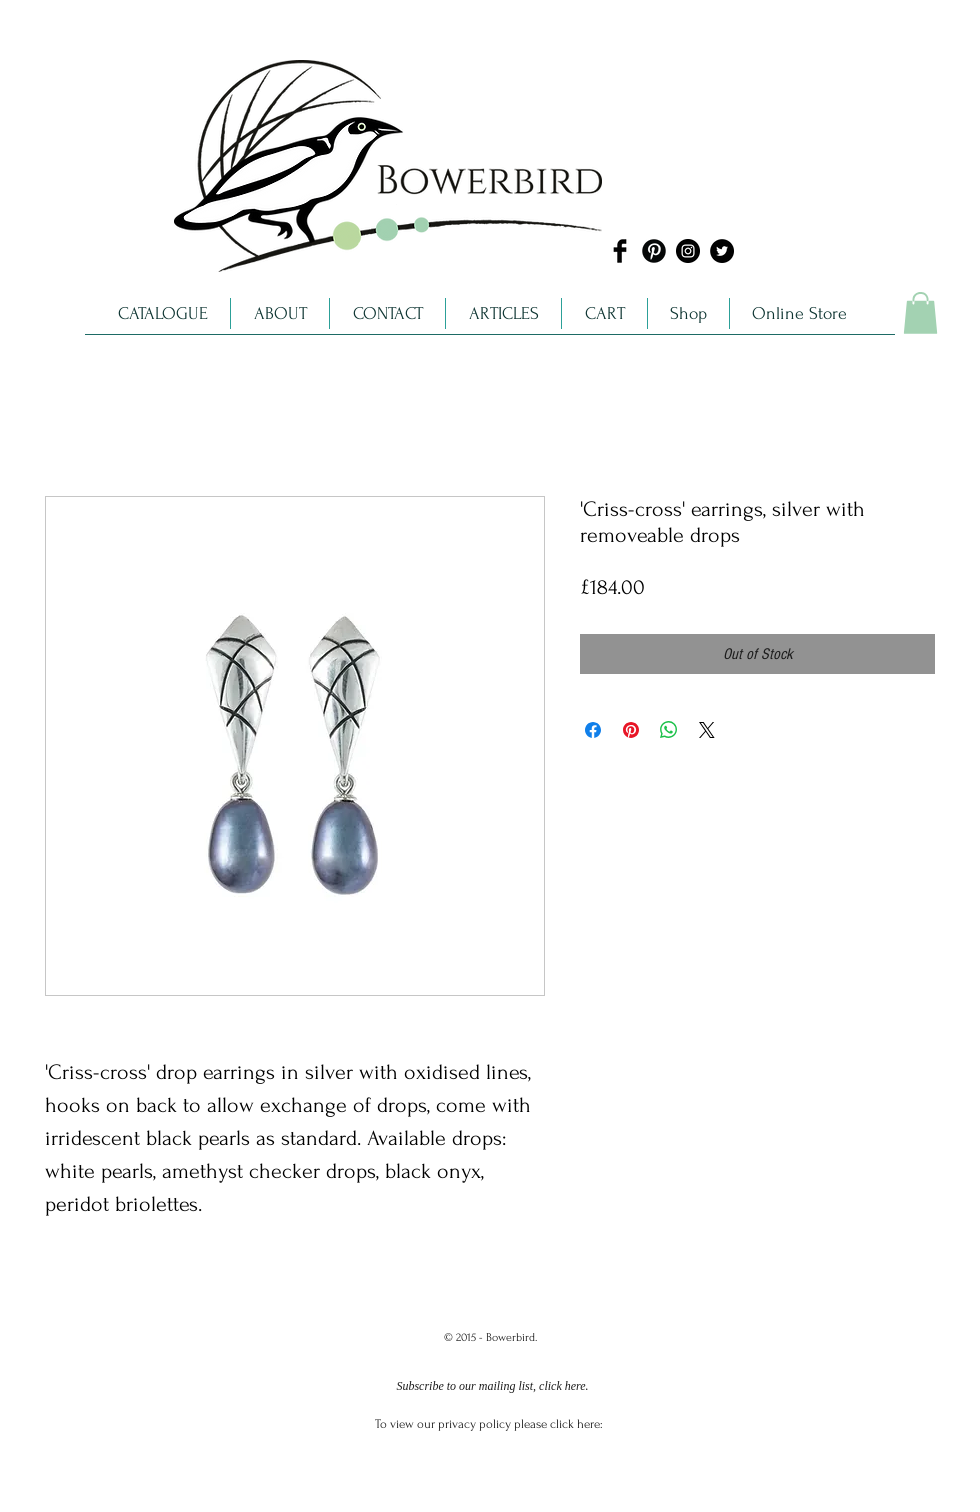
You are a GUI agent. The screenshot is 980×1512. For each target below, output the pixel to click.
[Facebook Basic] (620, 251)
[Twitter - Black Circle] (722, 251)
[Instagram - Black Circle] (688, 251)
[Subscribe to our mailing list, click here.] (492, 1387)
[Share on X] (707, 730)
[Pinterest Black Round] (654, 251)
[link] (920, 313)
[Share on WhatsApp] (669, 730)
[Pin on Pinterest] (631, 730)
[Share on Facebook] (593, 730)
